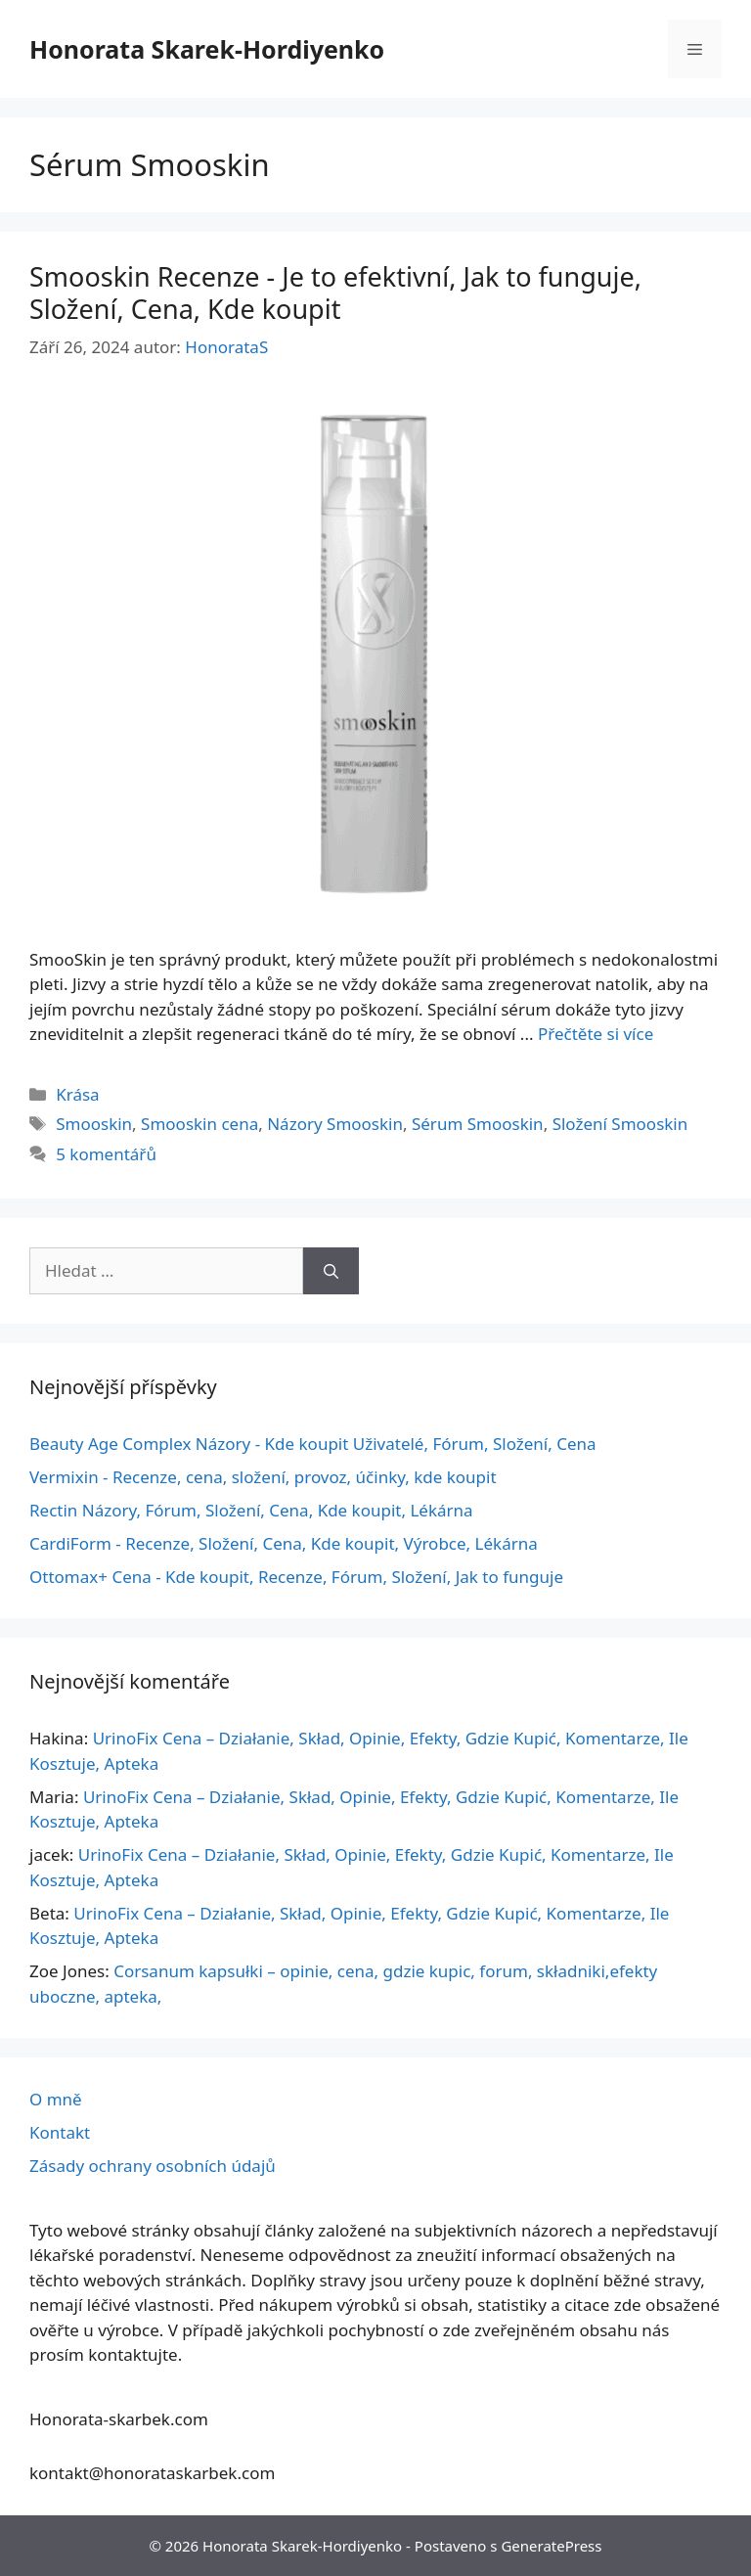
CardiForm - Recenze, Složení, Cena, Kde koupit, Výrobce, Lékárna (283, 1543)
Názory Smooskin (335, 1123)
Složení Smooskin (620, 1123)
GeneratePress (551, 2545)
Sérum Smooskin (478, 1123)
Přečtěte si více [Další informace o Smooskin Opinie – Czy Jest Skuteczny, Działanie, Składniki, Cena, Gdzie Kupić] (595, 1033)
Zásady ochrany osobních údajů (152, 2165)
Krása (77, 1094)
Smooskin (94, 1123)
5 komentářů (106, 1154)
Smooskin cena (199, 1123)
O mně (55, 2099)
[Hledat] (331, 1270)
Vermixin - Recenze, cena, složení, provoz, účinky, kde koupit (263, 1477)
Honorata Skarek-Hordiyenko (206, 49)
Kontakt (59, 2132)
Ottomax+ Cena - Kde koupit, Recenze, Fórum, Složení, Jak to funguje (296, 1576)
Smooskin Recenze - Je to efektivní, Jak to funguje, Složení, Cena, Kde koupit (335, 292)
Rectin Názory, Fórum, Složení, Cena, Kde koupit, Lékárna (251, 1510)
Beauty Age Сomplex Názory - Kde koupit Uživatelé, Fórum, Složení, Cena (312, 1443)
